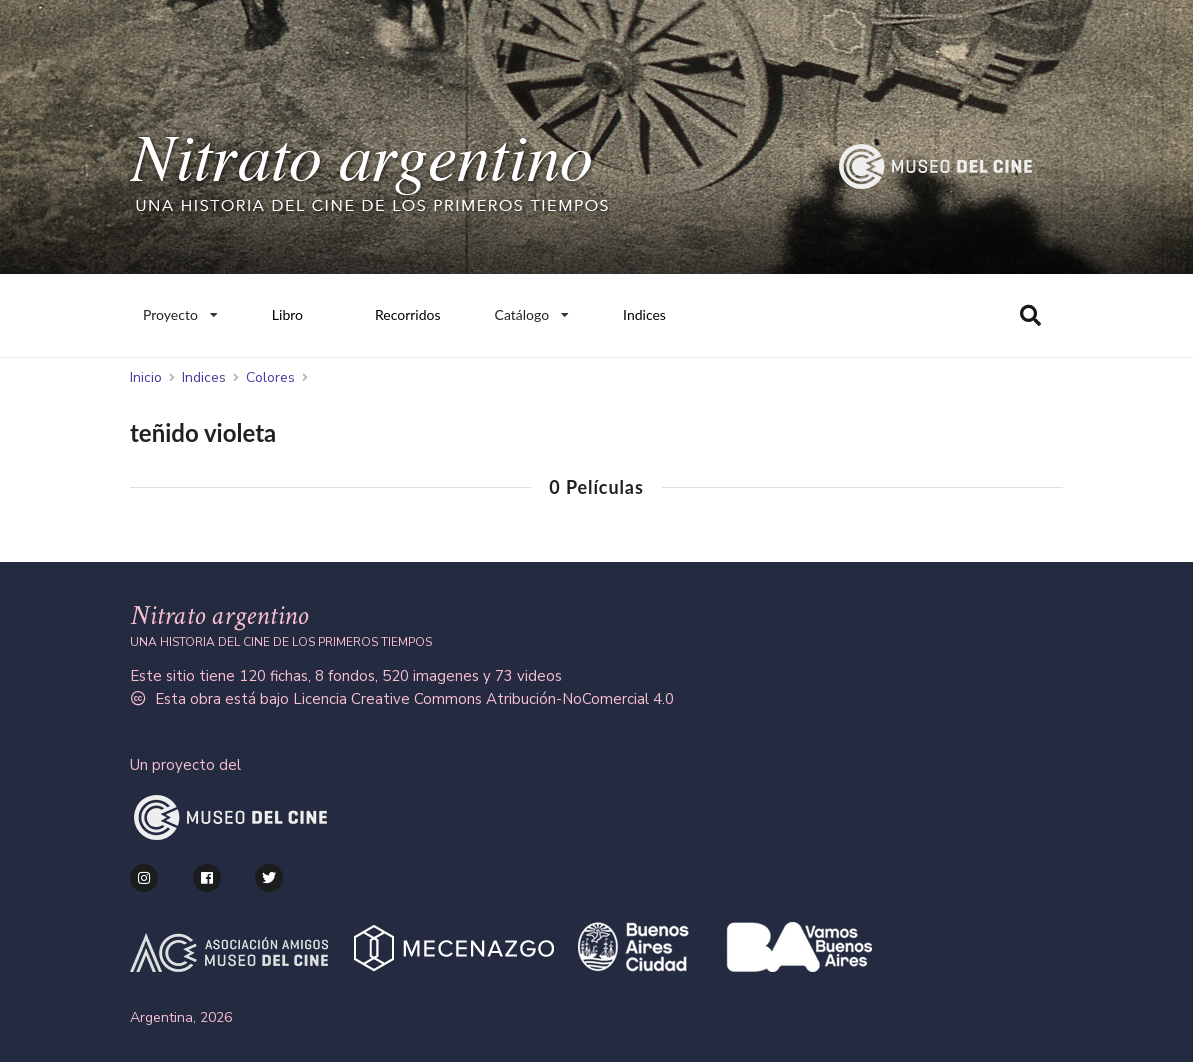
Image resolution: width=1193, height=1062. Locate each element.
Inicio (146, 378)
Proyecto (180, 310)
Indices (644, 314)
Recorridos (408, 314)
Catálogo (532, 310)
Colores (270, 378)
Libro (287, 314)
